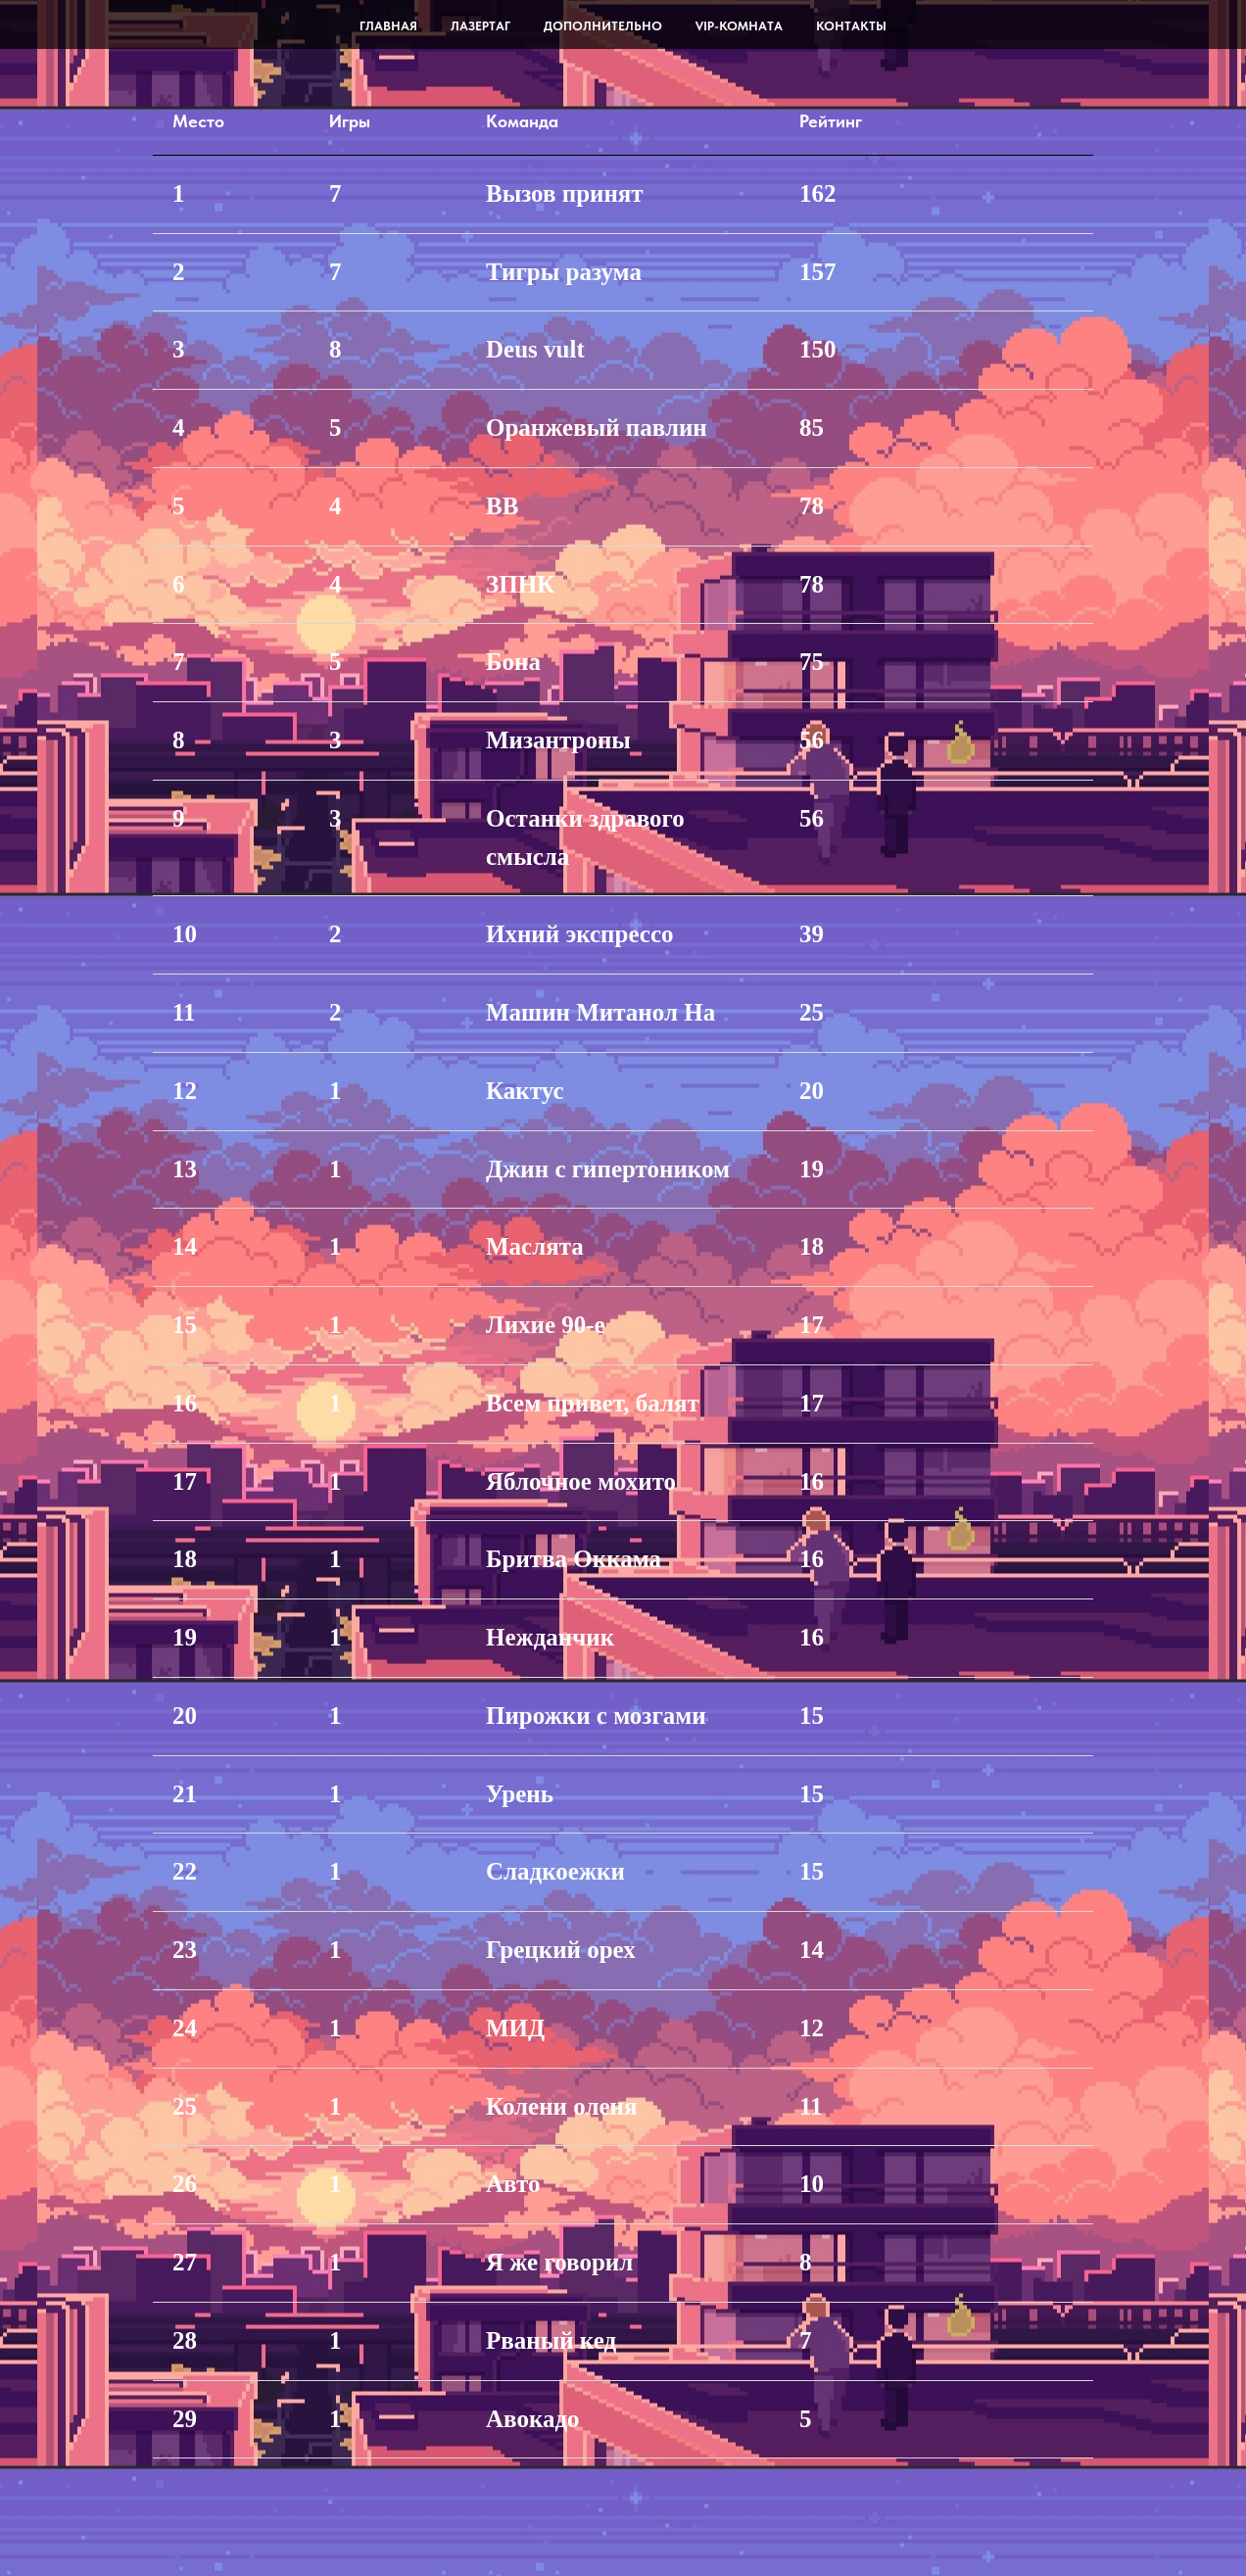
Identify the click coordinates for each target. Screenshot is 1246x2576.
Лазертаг (480, 26)
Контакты (851, 26)
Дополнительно (603, 26)
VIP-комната (739, 26)
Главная (388, 26)
